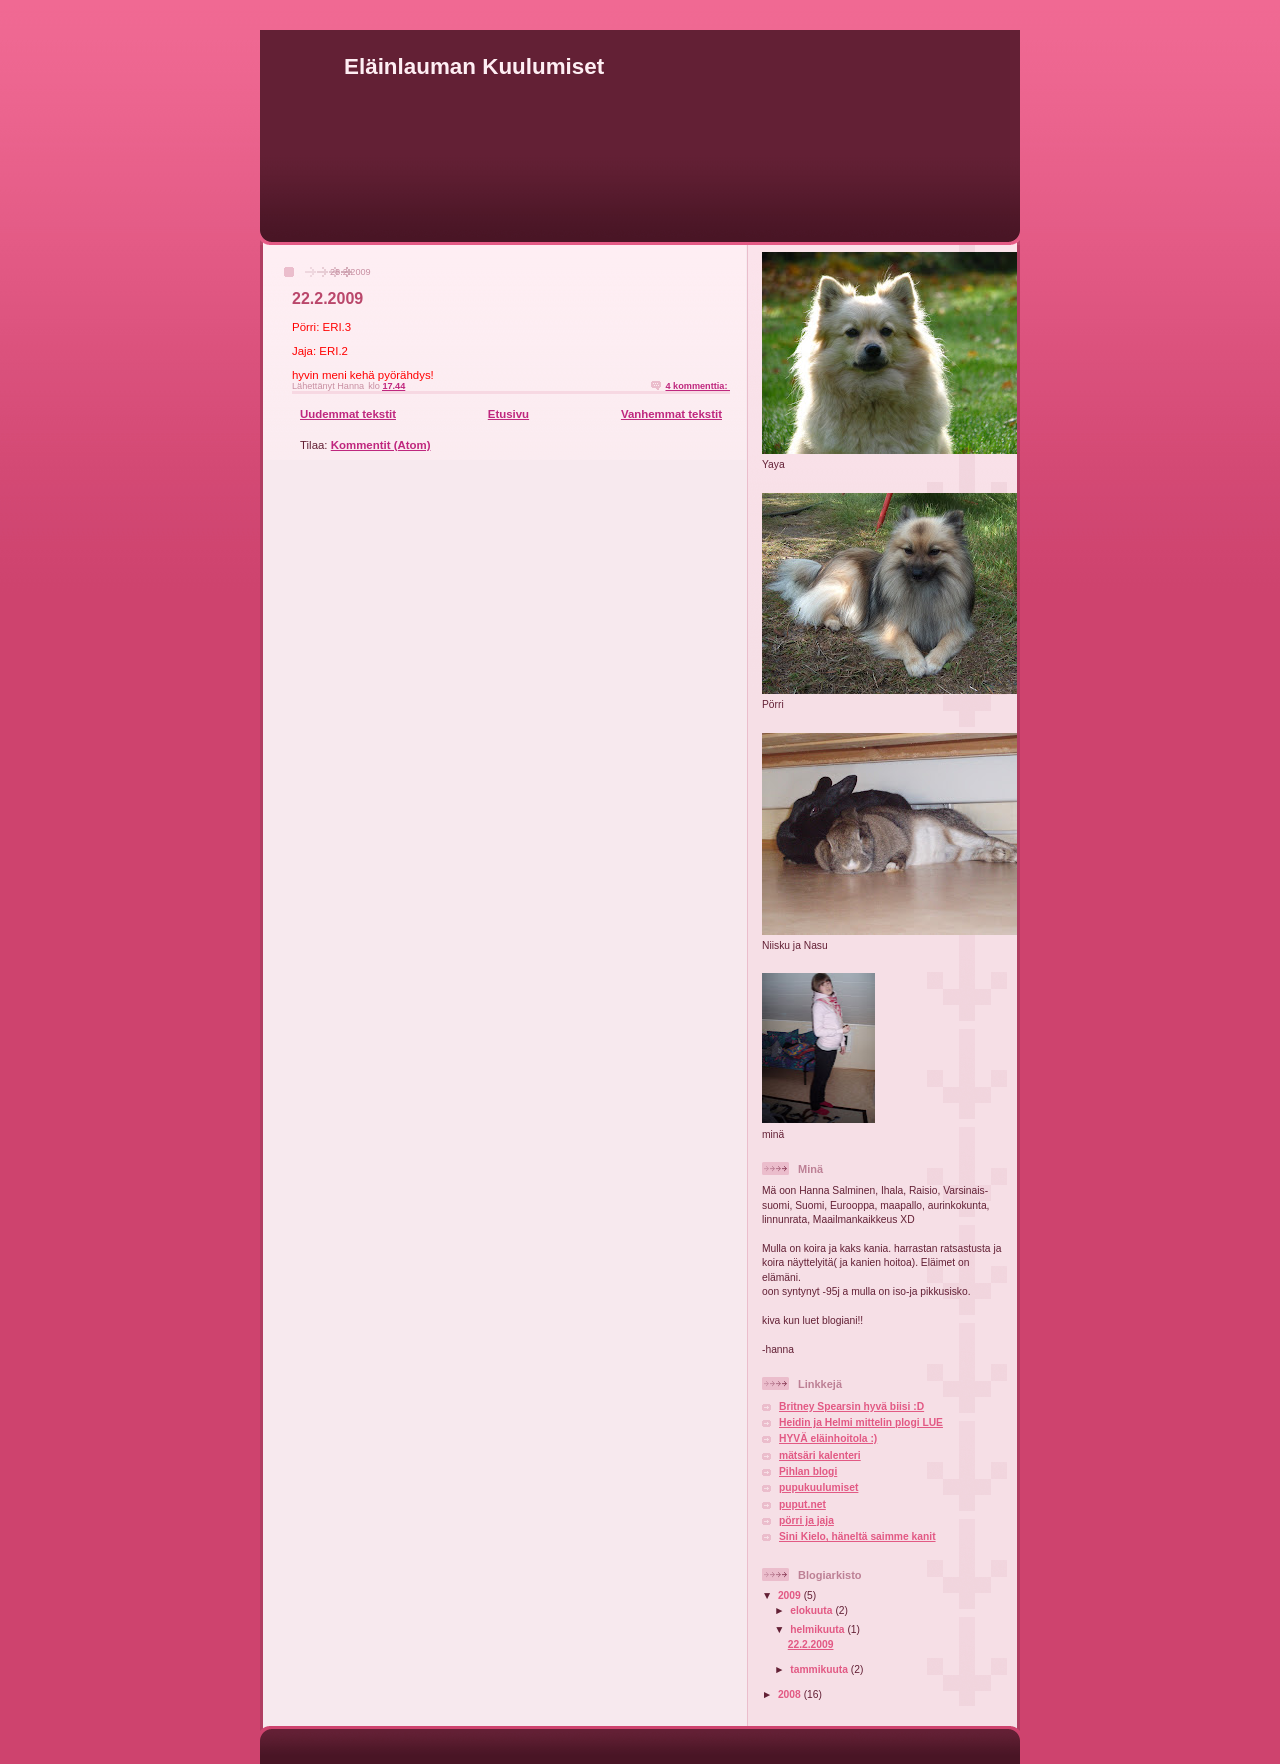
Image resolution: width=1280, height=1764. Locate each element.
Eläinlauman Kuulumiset (474, 66)
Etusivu (508, 414)
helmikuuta (818, 1629)
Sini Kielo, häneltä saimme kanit (857, 1536)
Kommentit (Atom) (381, 445)
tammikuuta (820, 1669)
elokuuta (812, 1610)
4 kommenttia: (697, 386)
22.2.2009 (327, 298)
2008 (791, 1694)
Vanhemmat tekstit (671, 414)
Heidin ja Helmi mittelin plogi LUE (861, 1422)
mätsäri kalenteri (820, 1455)
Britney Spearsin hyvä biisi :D (851, 1406)
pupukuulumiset (818, 1487)
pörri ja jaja (806, 1520)
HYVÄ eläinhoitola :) (828, 1438)
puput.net (802, 1504)
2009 (791, 1595)
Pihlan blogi (808, 1471)
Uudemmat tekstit (348, 414)
